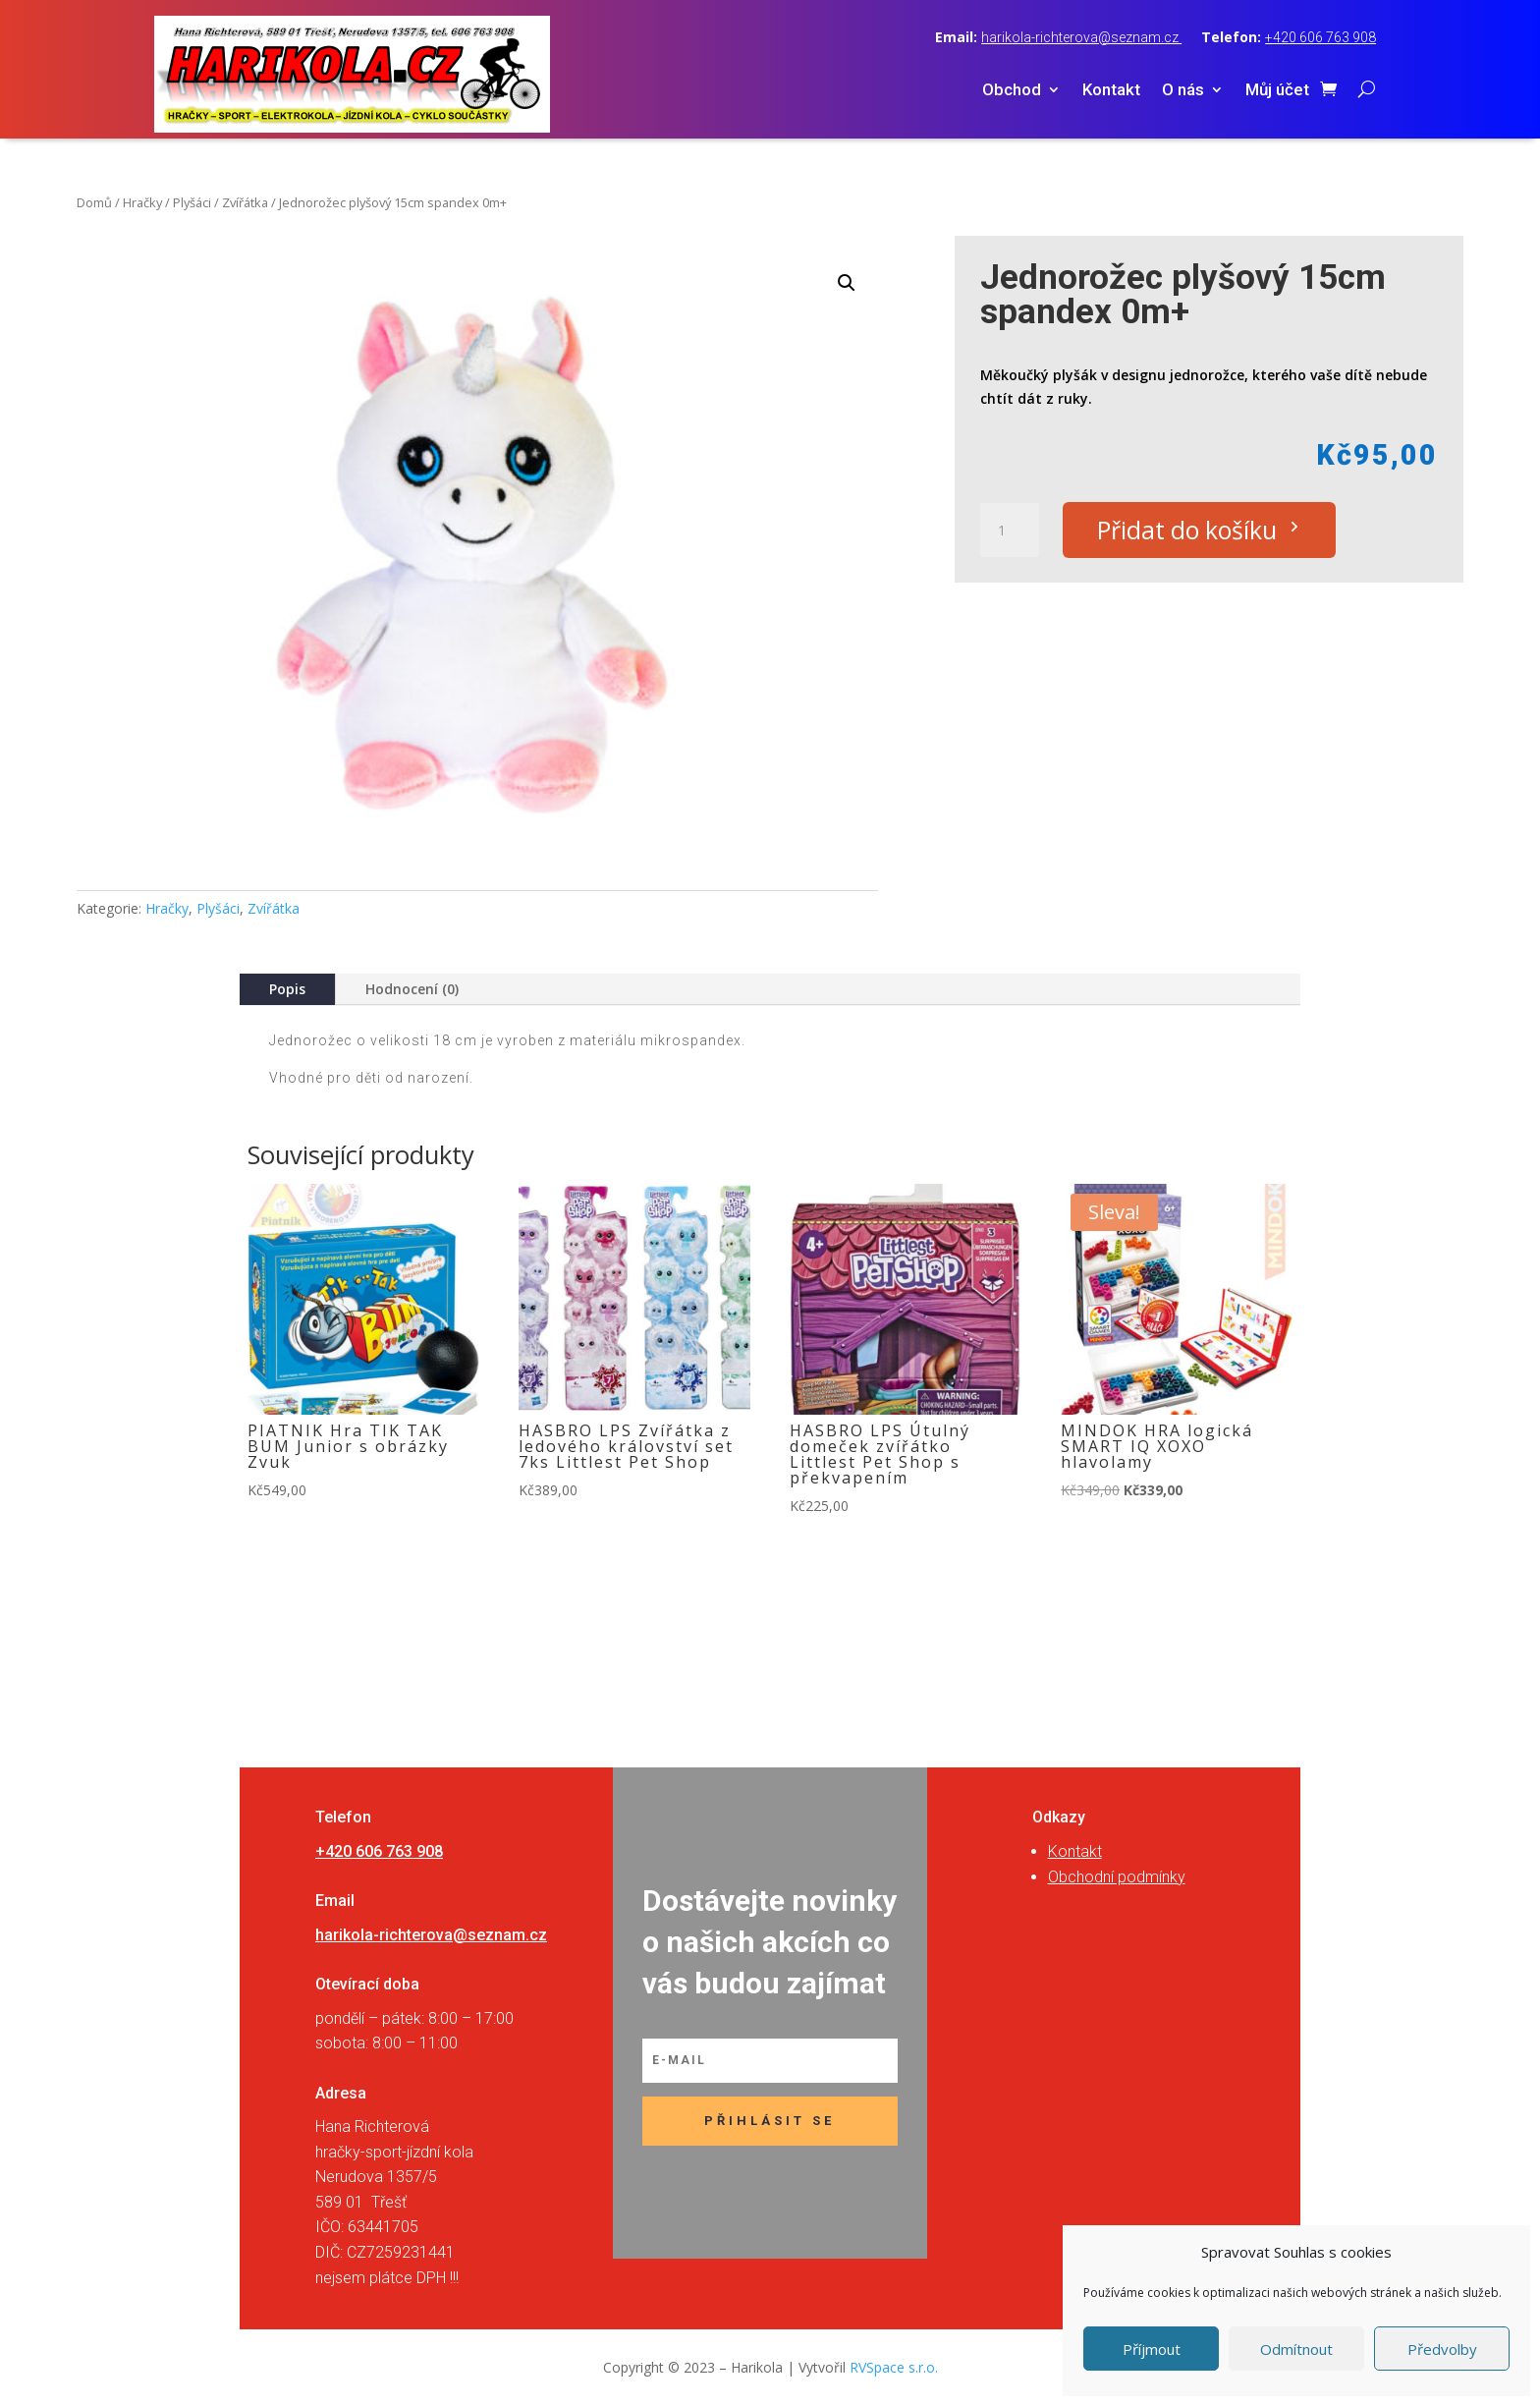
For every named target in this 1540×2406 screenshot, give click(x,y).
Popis (287, 988)
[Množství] (1009, 530)
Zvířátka (245, 202)
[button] (846, 283)
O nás (1183, 91)
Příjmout (1152, 2349)
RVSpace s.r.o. (894, 2367)
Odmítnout (1296, 2349)
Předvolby (1442, 2349)
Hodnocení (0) (412, 988)
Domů (94, 202)
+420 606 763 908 (1320, 37)
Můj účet (1277, 91)
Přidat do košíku (1188, 529)
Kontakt (1111, 91)
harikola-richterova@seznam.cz (1081, 37)
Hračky (142, 202)
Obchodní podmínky (1116, 1877)
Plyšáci (192, 202)
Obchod (1011, 91)
